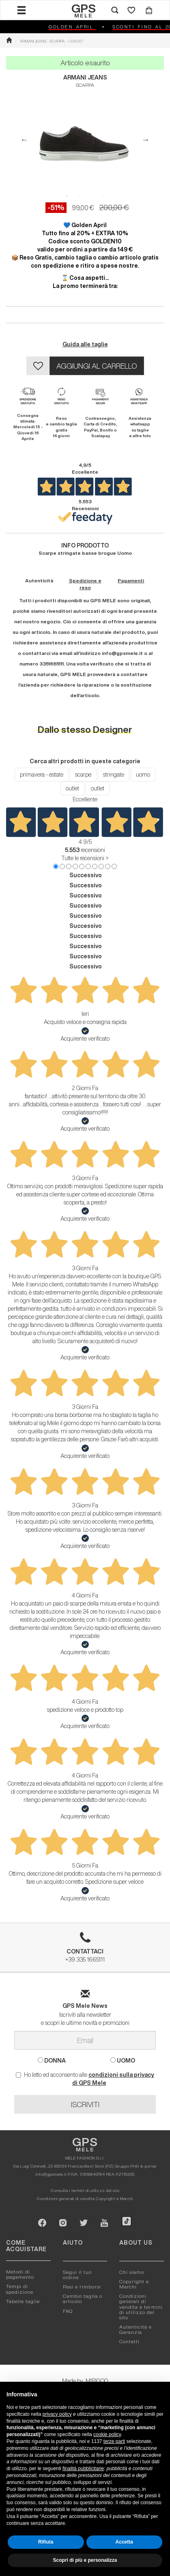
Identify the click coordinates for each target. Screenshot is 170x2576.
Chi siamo (131, 2272)
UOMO (122, 2060)
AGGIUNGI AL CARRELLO (96, 365)
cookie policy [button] (107, 2434)
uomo (143, 774)
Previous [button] (24, 139)
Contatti (129, 2341)
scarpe (83, 774)
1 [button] (66, 196)
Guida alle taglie (85, 344)
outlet (72, 788)
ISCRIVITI (85, 2104)
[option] (85, 139)
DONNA (52, 2060)
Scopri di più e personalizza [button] (85, 2560)
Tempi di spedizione (19, 2289)
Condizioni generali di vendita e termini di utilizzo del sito (141, 2306)
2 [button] (79, 196)
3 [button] (91, 196)
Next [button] (146, 139)
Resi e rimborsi (82, 2286)
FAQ (68, 2311)
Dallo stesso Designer (85, 729)
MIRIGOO (97, 2381)
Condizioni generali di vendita (66, 2198)
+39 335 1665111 (85, 1950)
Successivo (85, 875)
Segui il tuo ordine (77, 2274)
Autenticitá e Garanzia (135, 2329)
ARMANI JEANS (85, 77)
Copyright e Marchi (114, 2198)
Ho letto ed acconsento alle (85, 2079)
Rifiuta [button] (45, 2542)
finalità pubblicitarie (83, 2468)
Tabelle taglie (23, 2301)
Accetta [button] (124, 2542)
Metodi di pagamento (20, 2274)
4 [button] (103, 196)
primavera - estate (41, 774)
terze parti (114, 2441)
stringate (113, 774)
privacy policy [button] (57, 2414)
